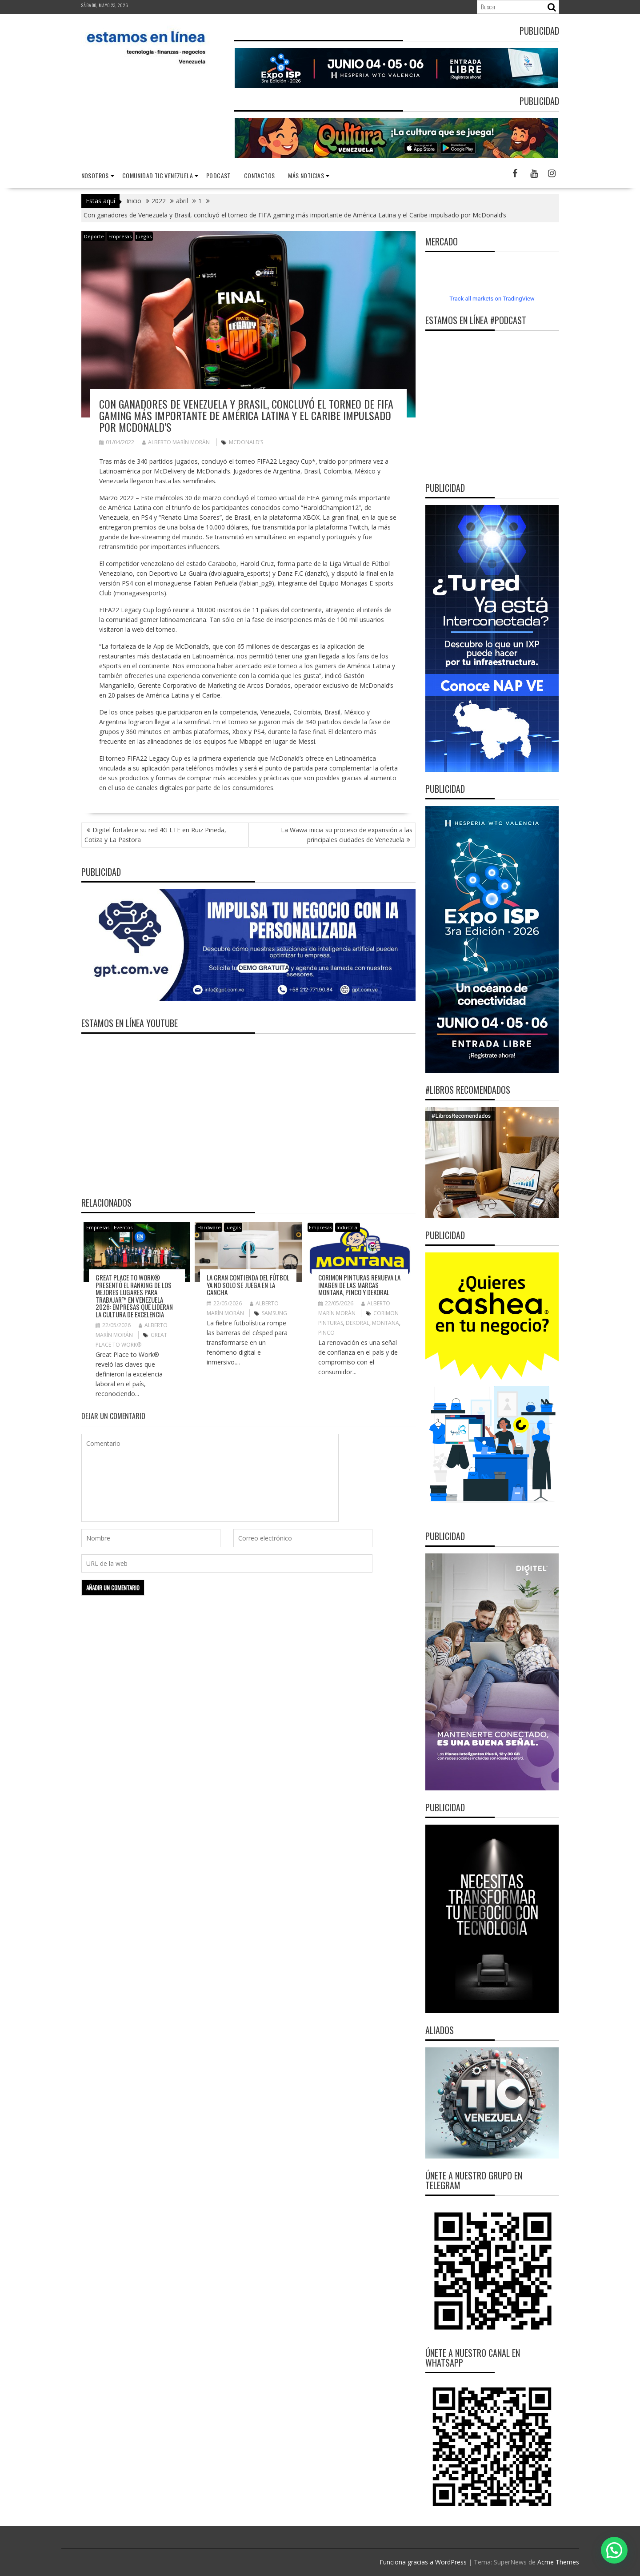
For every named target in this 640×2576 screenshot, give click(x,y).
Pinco (326, 1332)
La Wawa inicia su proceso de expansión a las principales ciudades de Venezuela (346, 835)
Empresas (120, 236)
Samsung (274, 1313)
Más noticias (306, 175)
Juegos (144, 236)
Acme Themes (558, 2562)
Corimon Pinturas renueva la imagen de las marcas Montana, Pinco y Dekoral (359, 1284)
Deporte (94, 236)
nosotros (95, 175)
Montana (385, 1323)
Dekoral (357, 1323)
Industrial (347, 1227)
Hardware (209, 1227)
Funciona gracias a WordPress (423, 2562)
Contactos (259, 175)
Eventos (123, 1227)
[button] (614, 2550)
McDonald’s (246, 442)
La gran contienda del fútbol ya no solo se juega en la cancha (248, 1284)
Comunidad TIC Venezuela (157, 175)
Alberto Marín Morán (176, 442)
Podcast (218, 175)
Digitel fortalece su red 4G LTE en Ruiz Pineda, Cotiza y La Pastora (155, 835)
